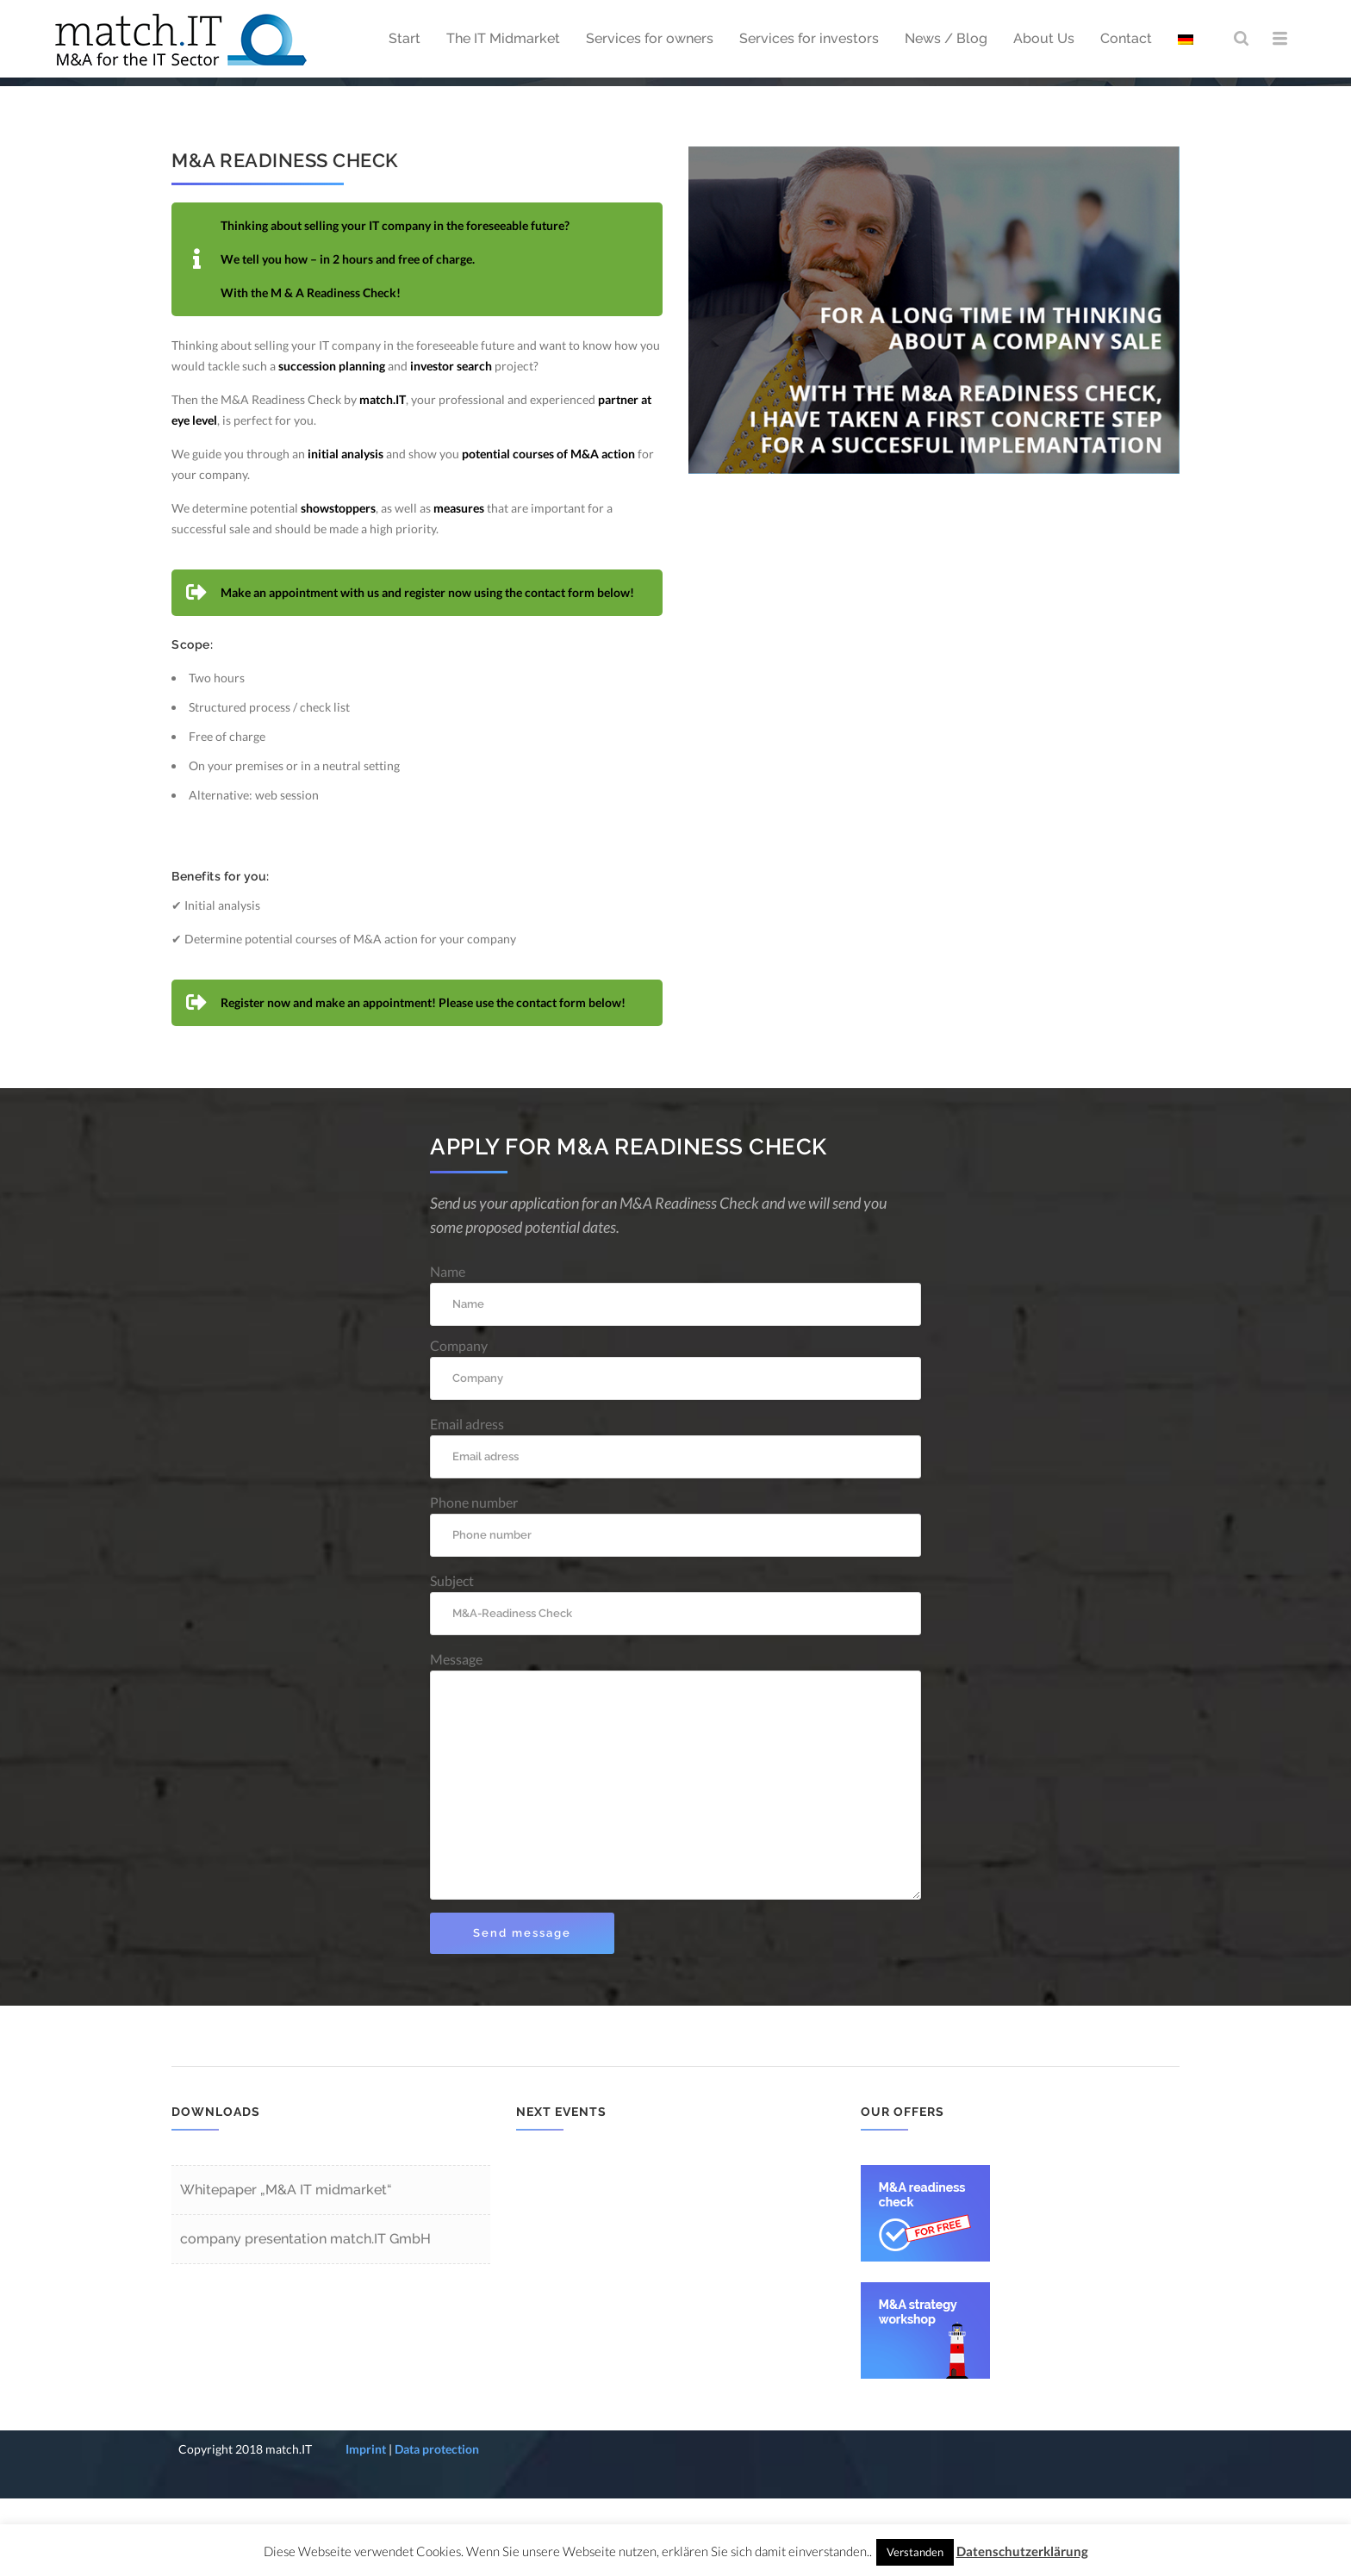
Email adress (675, 1524)
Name (675, 1372)
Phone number (675, 1602)
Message (675, 1852)
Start (1034, 120)
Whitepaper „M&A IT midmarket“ (286, 2267)
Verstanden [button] (915, 2552)
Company (675, 1446)
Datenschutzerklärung (1022, 2551)
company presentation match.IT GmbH (305, 2316)
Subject (675, 1681)
